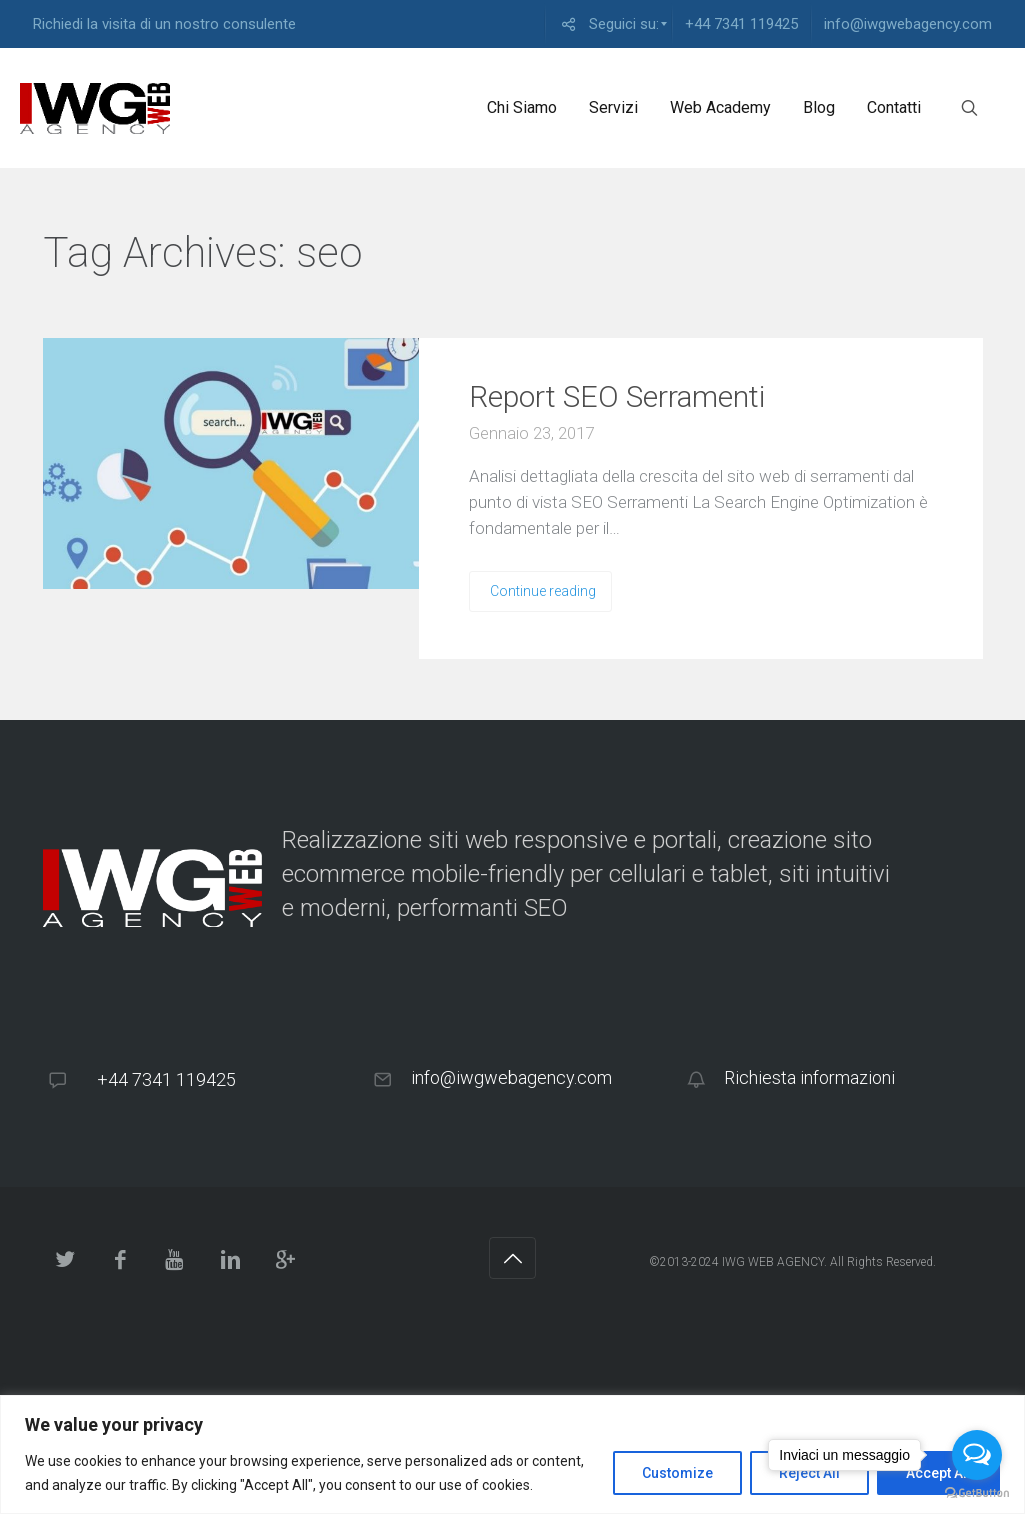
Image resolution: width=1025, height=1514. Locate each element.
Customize (677, 1473)
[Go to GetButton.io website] (977, 1493)
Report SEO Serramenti (617, 396)
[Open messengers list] (977, 1455)
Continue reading (543, 591)
